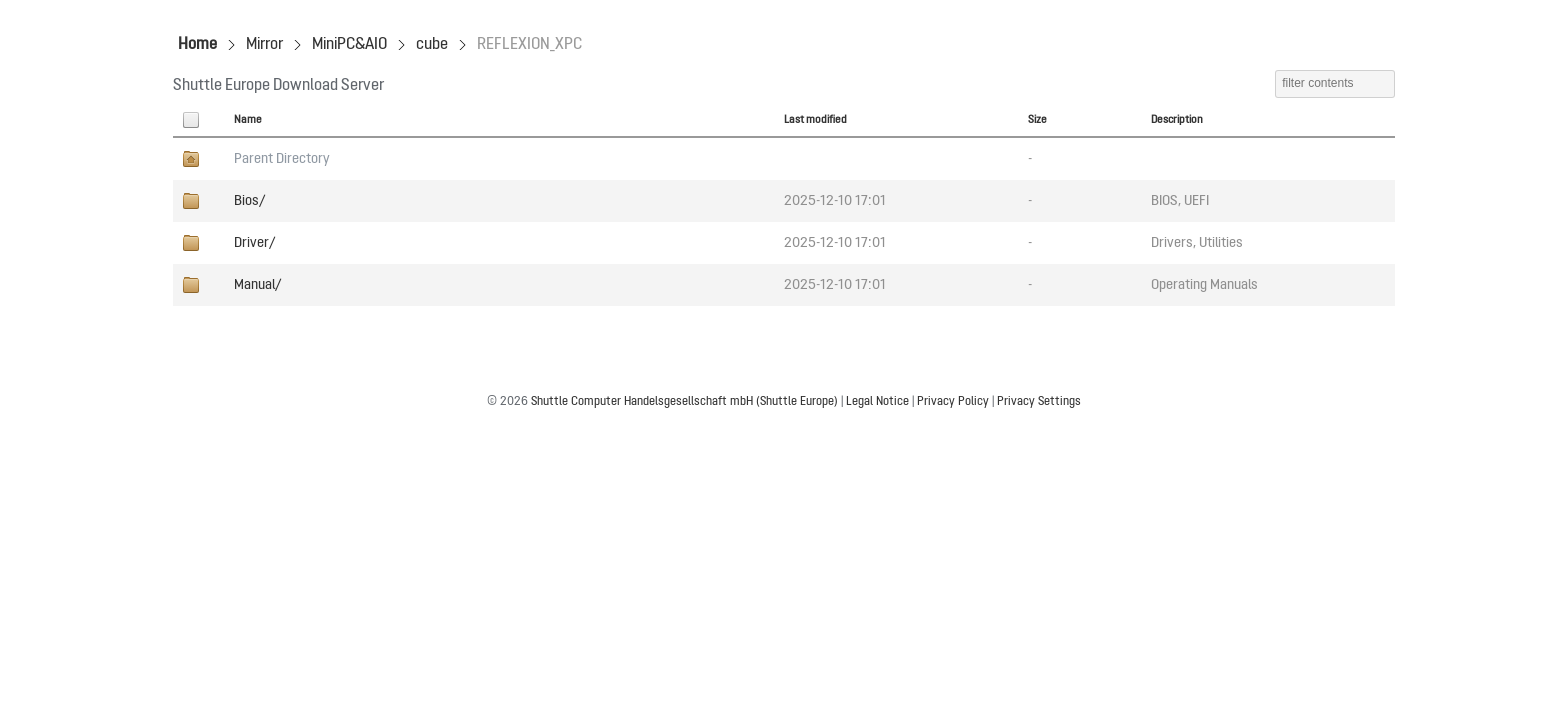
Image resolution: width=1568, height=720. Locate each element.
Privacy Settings (1039, 402)
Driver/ (254, 243)
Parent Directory (282, 159)
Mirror (264, 45)
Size (1037, 120)
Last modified (815, 120)
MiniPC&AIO (349, 45)
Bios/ (249, 201)
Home (197, 45)
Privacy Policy (953, 402)
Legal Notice (877, 402)
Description (1177, 120)
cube (432, 45)
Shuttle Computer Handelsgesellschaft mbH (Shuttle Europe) (684, 402)
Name (248, 120)
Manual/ (257, 285)
